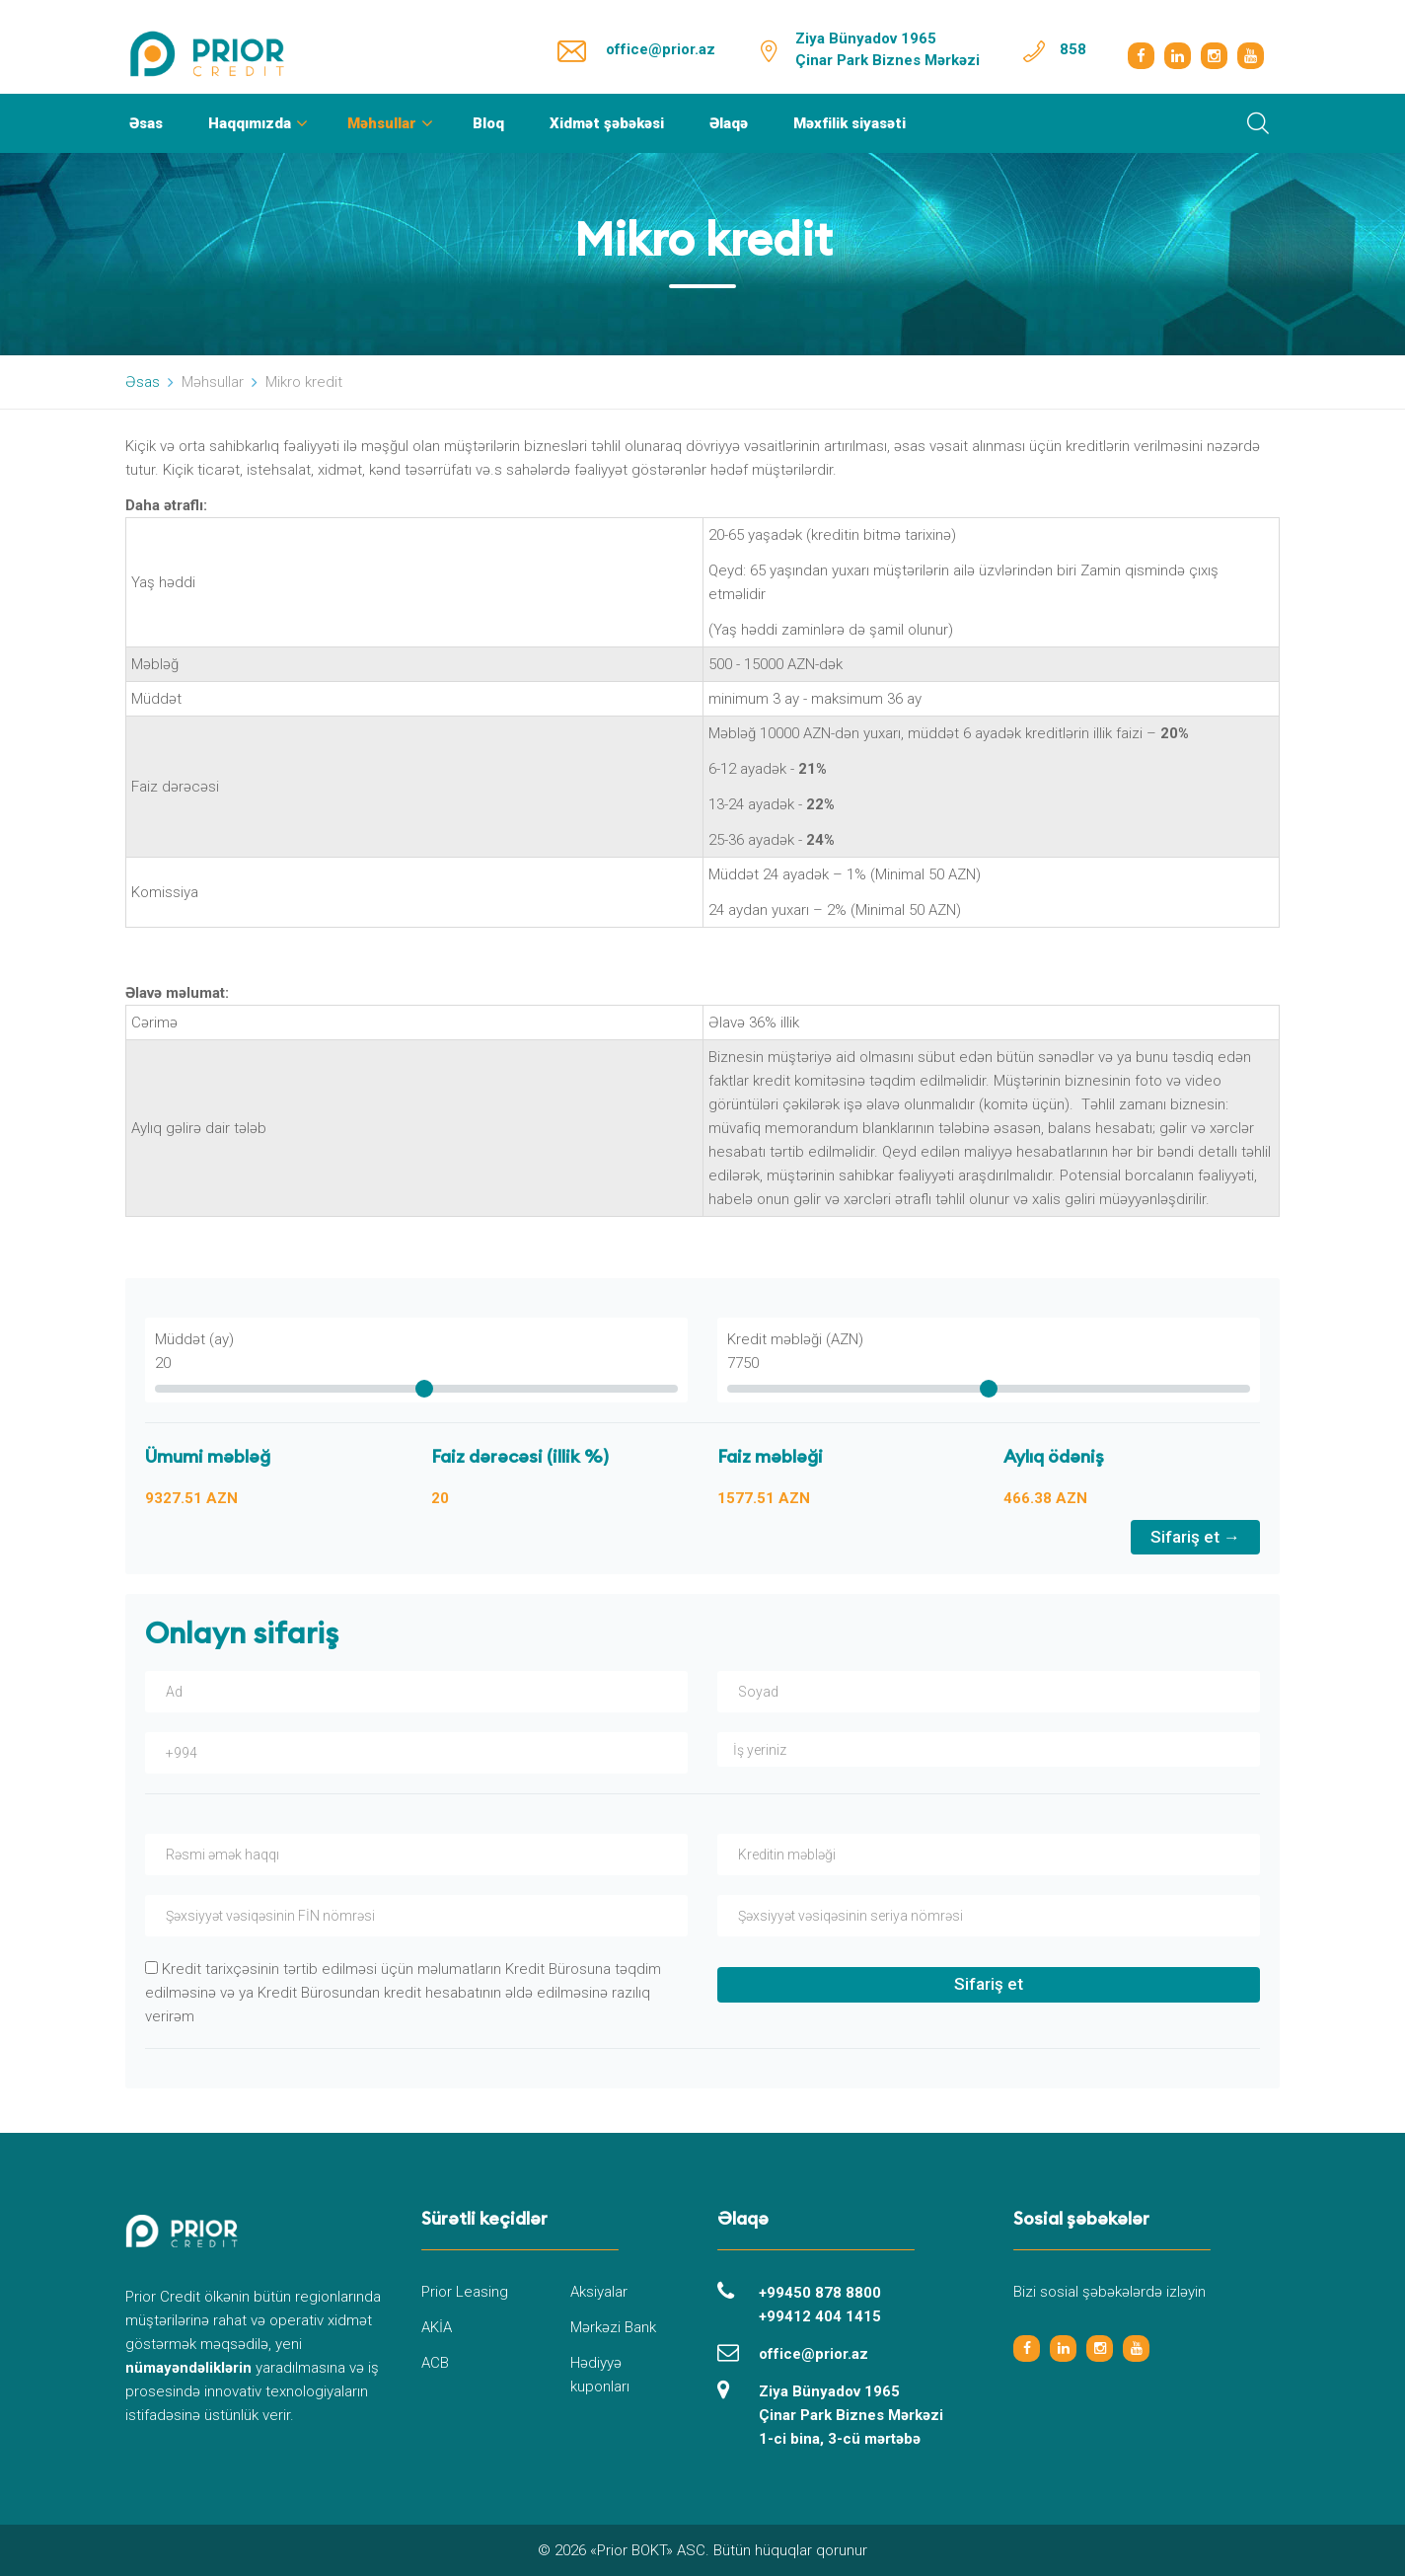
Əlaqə (728, 123)
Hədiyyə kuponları (599, 2374)
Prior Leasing (464, 2292)
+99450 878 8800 (820, 2293)
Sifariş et (988, 1984)
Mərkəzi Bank (613, 2327)
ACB (435, 2363)
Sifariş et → (1195, 1537)
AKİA (436, 2327)
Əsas (146, 123)
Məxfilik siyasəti (849, 123)
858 (1073, 49)
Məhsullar (381, 123)
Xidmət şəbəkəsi (607, 123)
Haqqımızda (249, 123)
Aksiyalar (599, 2292)
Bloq (488, 123)
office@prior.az (660, 49)
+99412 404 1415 (820, 2316)
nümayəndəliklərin (188, 2368)
